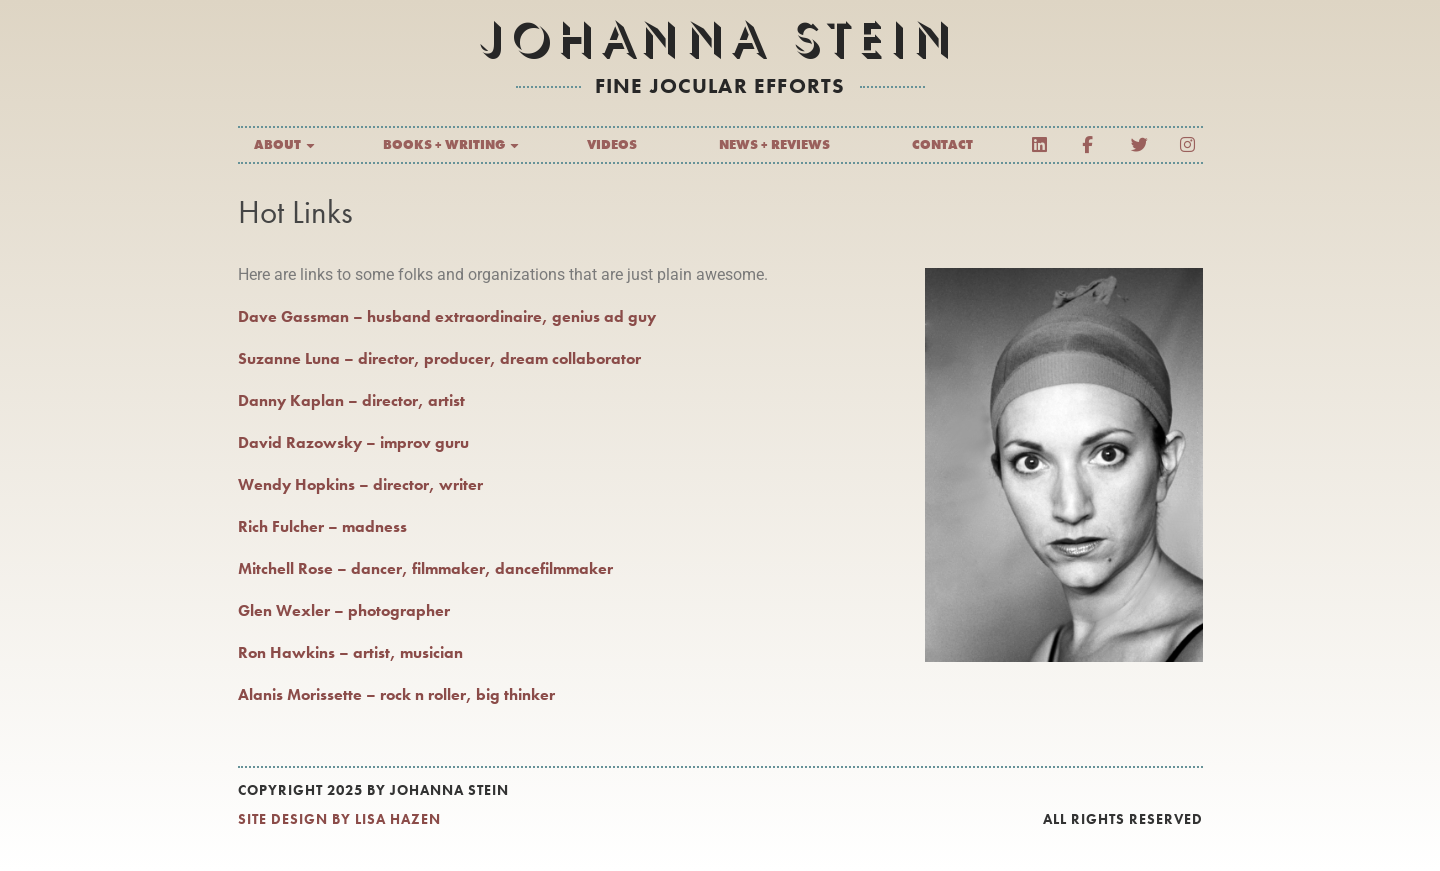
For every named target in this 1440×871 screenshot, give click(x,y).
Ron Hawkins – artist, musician (350, 652)
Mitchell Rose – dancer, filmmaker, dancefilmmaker (425, 568)
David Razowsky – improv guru (353, 442)
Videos (612, 144)
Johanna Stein (720, 40)
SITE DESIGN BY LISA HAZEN (339, 819)
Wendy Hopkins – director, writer (360, 484)
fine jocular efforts (720, 85)
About (285, 145)
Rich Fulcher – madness (322, 526)
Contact (942, 144)
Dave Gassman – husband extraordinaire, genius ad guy (447, 316)
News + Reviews (774, 144)
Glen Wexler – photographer (344, 610)
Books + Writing (452, 145)
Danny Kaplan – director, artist (351, 400)
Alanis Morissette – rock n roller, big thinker (396, 694)
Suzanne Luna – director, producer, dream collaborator (439, 358)
